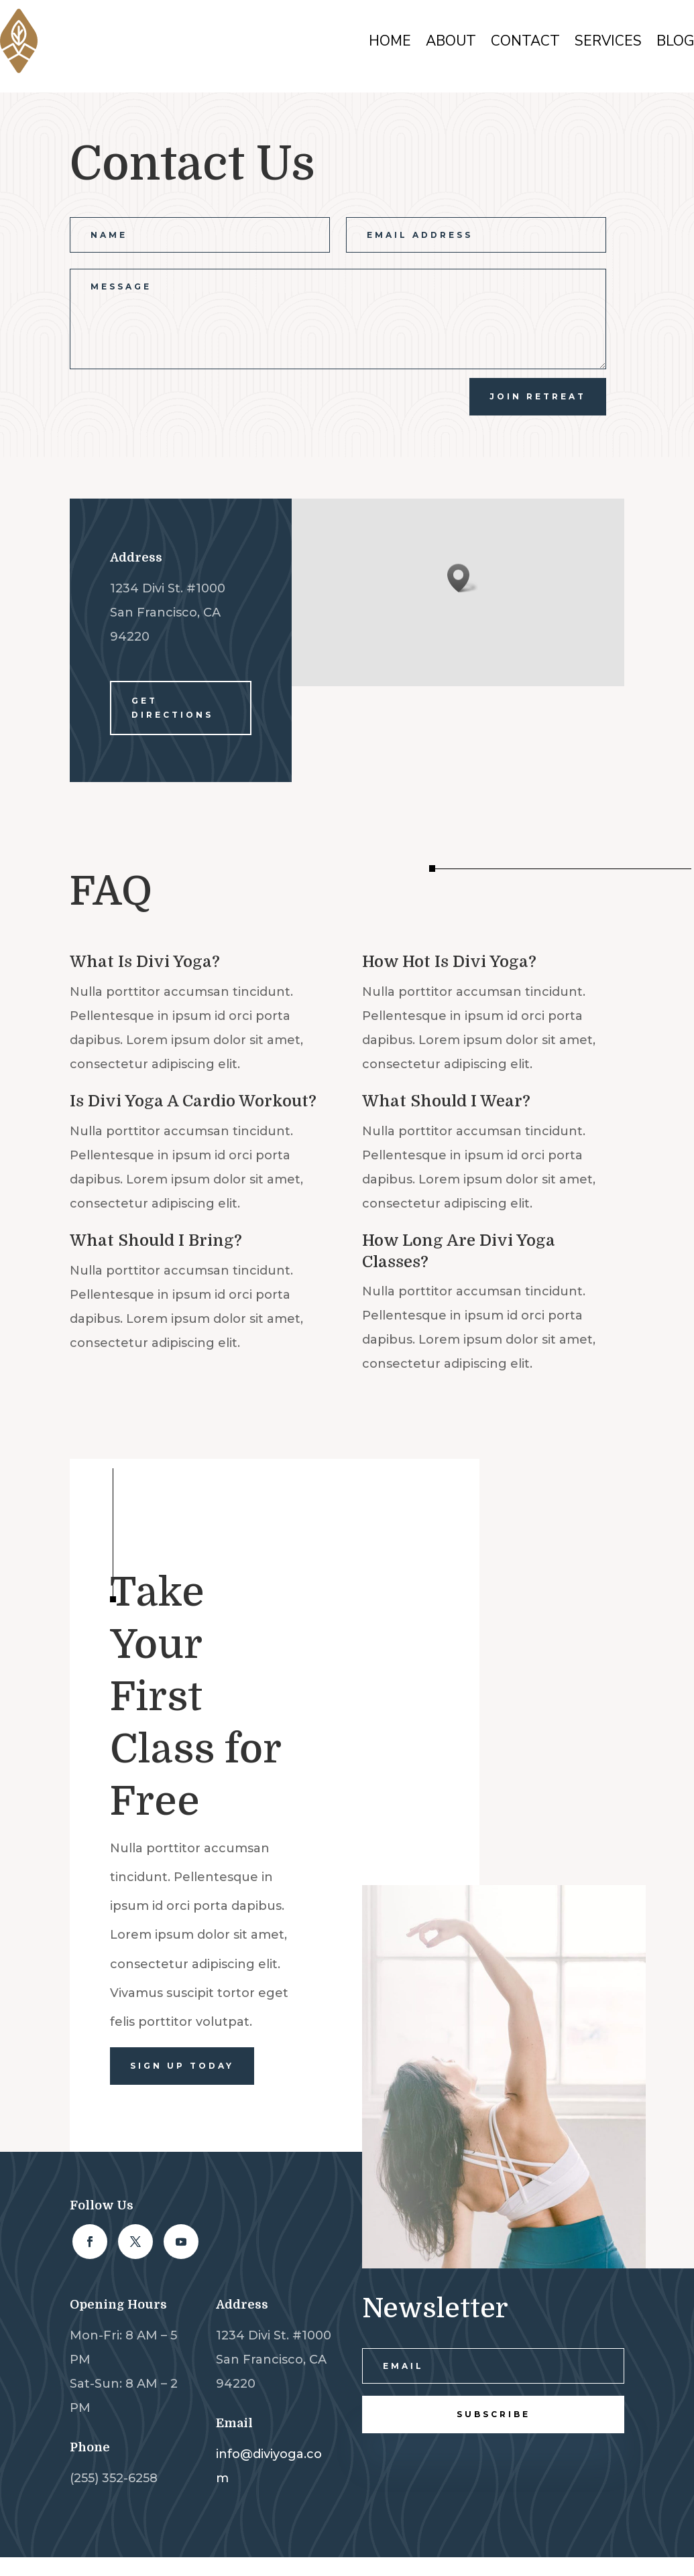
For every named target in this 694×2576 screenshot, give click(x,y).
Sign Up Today (182, 2066)
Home (390, 40)
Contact (525, 40)
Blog (675, 40)
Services (608, 40)
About (451, 40)
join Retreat (537, 396)
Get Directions (172, 707)
